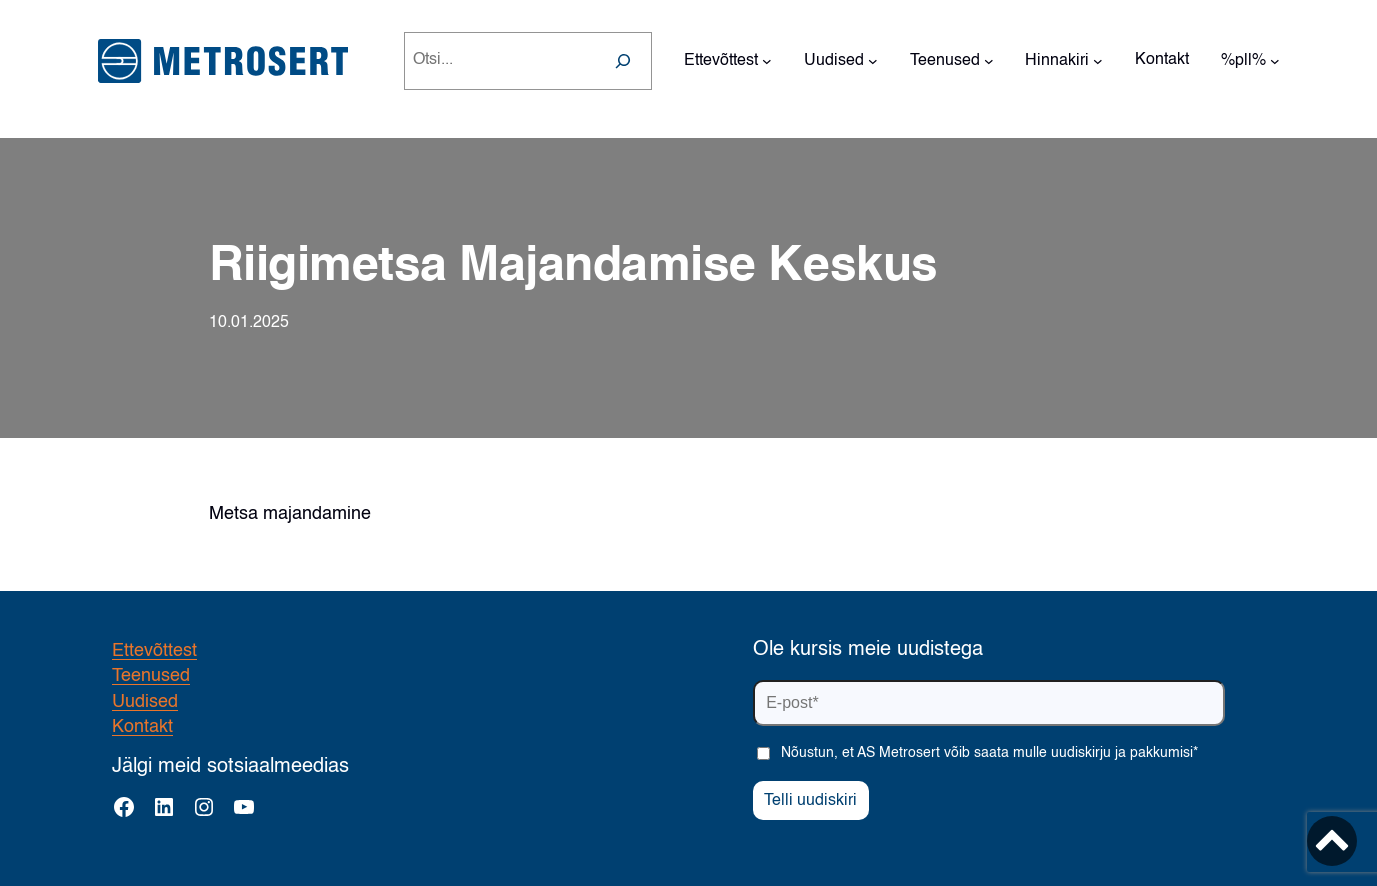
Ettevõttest (154, 651)
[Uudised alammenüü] (873, 61)
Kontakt (142, 727)
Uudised (145, 702)
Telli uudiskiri (810, 801)
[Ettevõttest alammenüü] (767, 61)
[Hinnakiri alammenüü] (1098, 61)
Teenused (151, 676)
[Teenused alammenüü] (989, 61)
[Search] (623, 61)
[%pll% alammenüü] (1275, 61)
